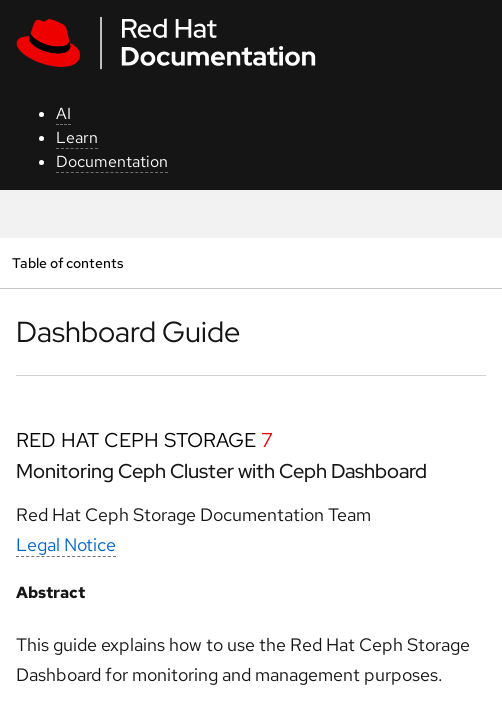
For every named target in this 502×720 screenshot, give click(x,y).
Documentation (112, 161)
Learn (77, 137)
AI (63, 113)
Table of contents (67, 262)
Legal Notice (66, 544)
